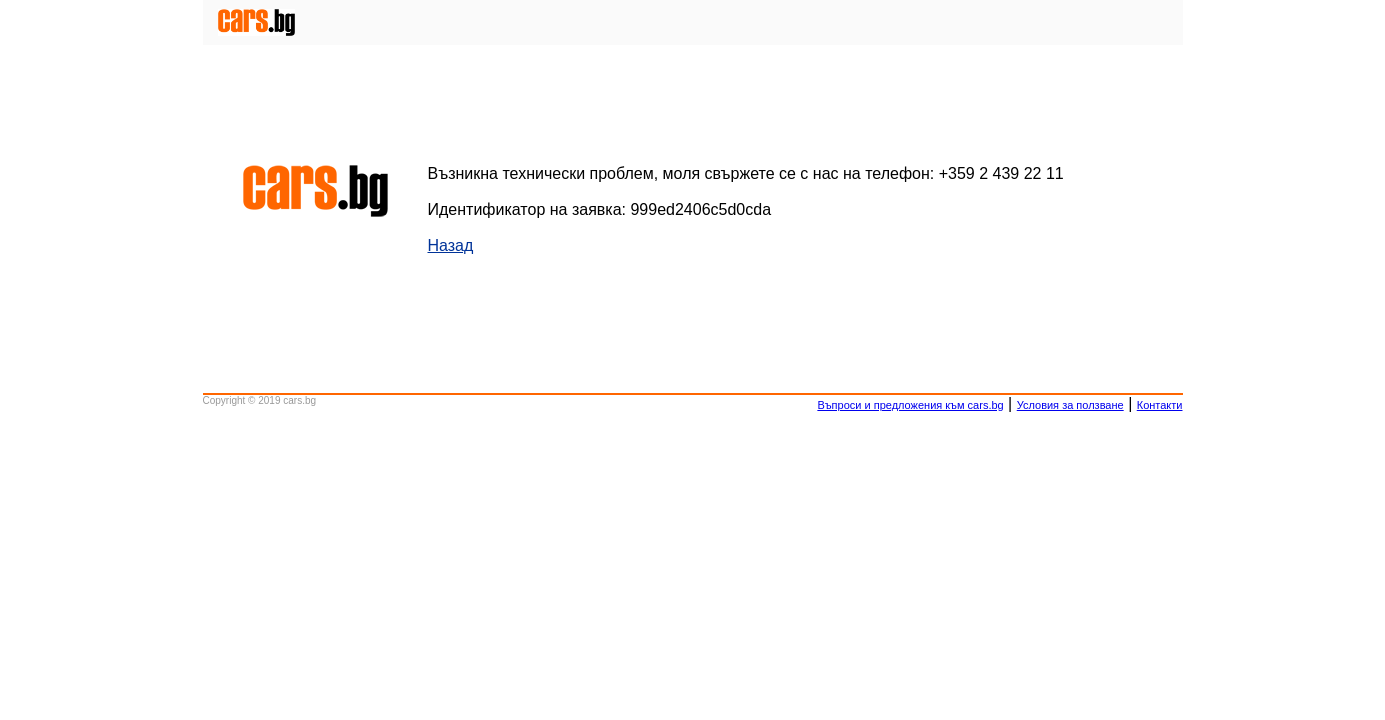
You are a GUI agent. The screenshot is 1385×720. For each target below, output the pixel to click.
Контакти (1160, 405)
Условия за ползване (1070, 405)
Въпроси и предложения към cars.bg (910, 405)
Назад (451, 245)
